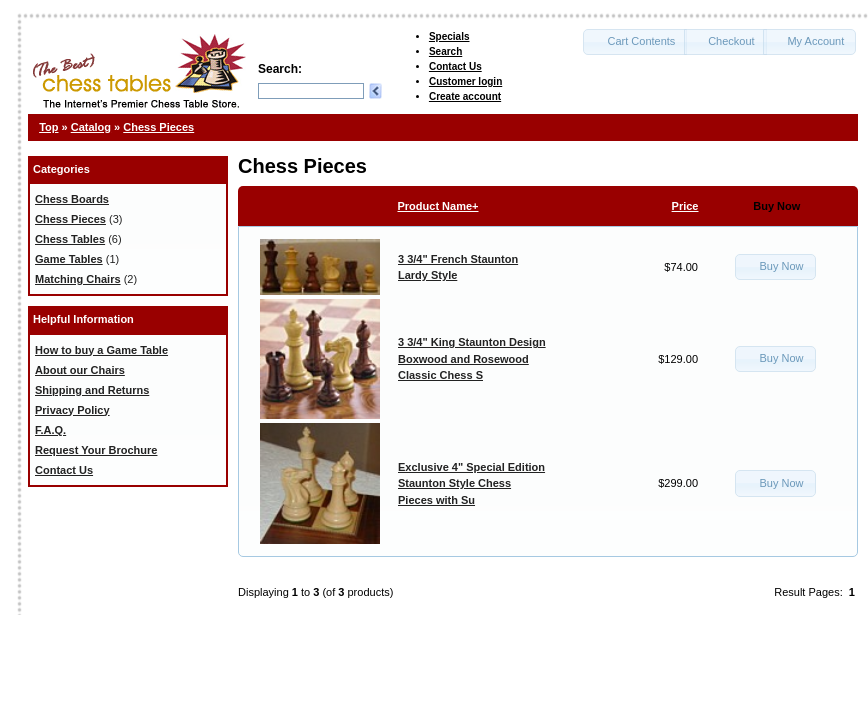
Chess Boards (72, 199)
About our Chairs (80, 370)
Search (445, 51)
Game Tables (69, 259)
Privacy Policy (72, 410)
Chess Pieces (158, 127)
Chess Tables (70, 239)
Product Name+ (438, 206)
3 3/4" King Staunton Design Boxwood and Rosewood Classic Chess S (472, 358)
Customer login (465, 81)
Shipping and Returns (92, 390)
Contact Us (455, 66)
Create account (465, 96)
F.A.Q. (50, 430)
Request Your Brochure (96, 450)
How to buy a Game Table (101, 350)
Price (685, 206)
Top (48, 127)
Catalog (91, 127)
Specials (449, 36)
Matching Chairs (78, 279)
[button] (635, 42)
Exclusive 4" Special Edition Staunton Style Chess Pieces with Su (471, 483)
